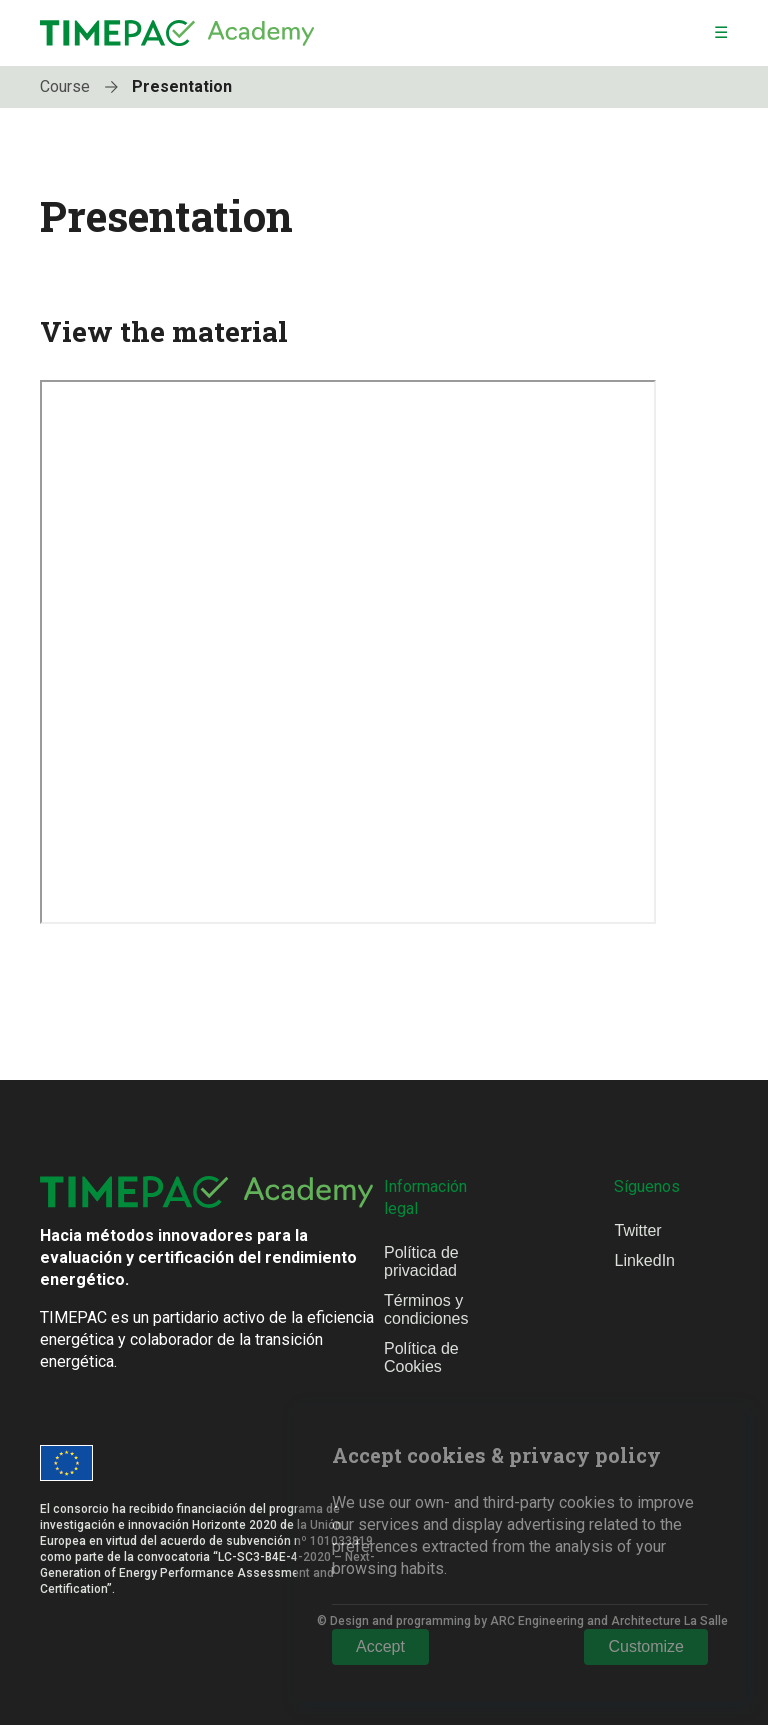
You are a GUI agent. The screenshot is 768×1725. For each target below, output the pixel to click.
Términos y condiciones (426, 1309)
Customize (646, 1646)
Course (84, 86)
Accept (380, 1646)
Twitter (637, 1230)
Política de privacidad (421, 1261)
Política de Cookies (421, 1357)
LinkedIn (644, 1260)
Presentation (182, 86)
